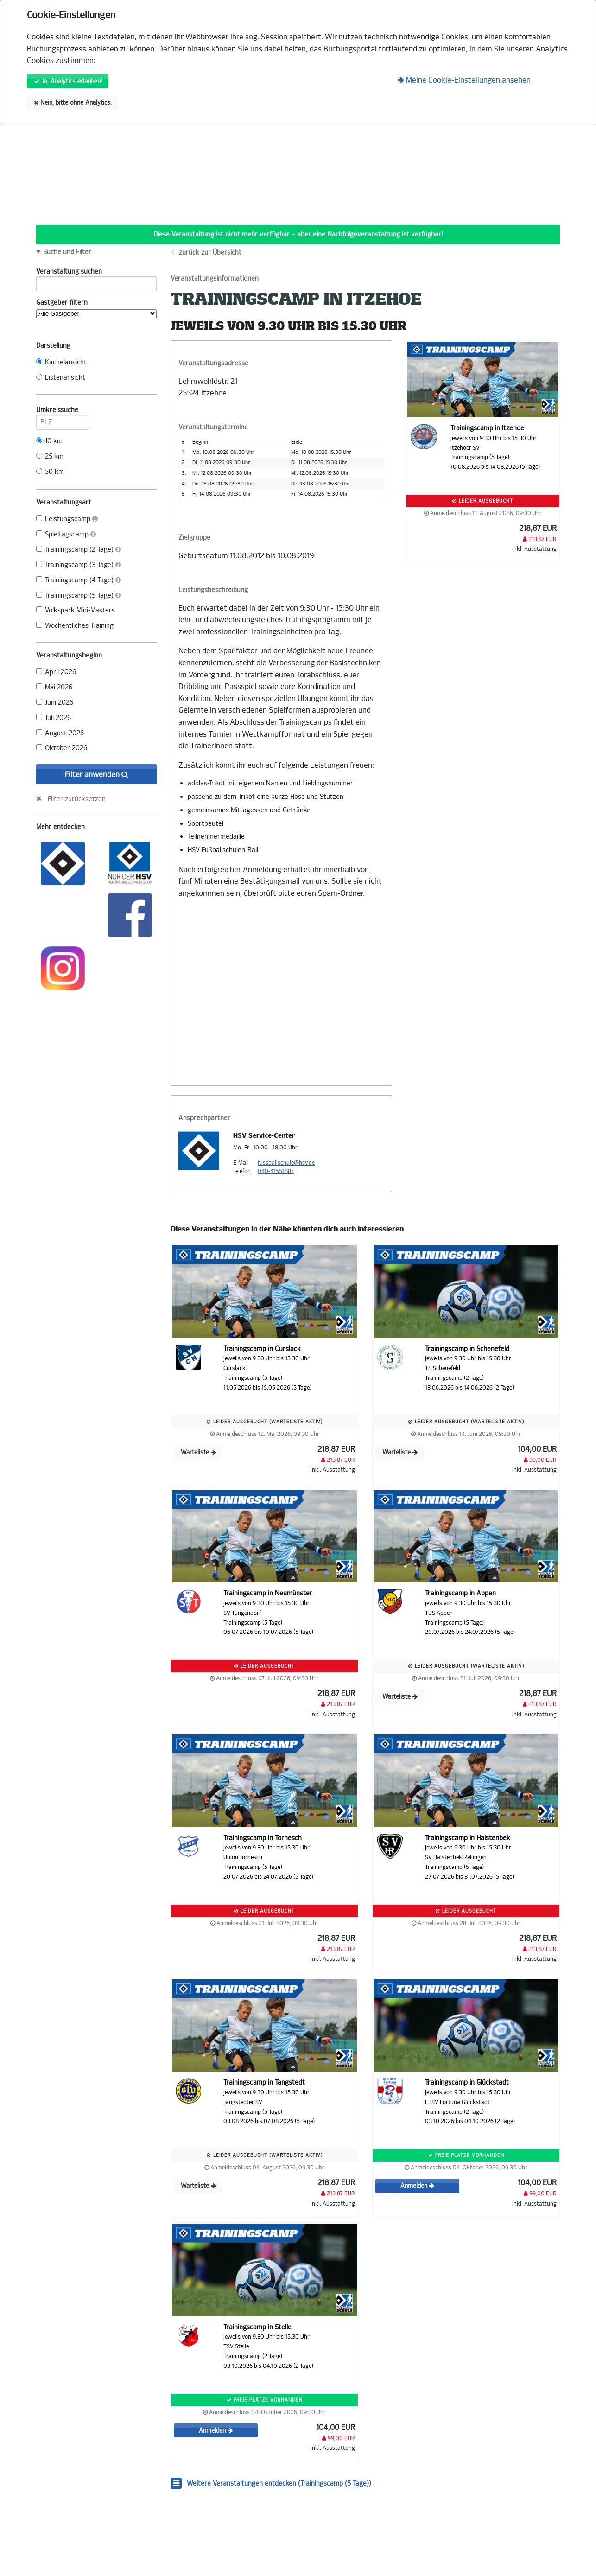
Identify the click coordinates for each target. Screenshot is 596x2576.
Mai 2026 (54, 687)
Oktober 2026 (61, 748)
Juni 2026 (54, 703)
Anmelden (417, 2185)
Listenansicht (60, 378)
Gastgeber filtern (96, 308)
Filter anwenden (96, 774)
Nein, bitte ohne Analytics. (73, 102)
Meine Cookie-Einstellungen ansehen (464, 80)
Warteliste (198, 1452)
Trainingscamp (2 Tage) (78, 550)
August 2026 (60, 733)
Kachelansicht (61, 362)
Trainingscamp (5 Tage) (78, 595)
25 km (49, 456)
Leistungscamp (67, 519)
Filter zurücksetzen (77, 799)
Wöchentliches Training (75, 626)
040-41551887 (276, 1171)
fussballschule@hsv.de (286, 1163)
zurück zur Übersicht (210, 252)
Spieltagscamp (66, 534)
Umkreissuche (62, 411)
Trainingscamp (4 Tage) (78, 580)
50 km (50, 472)
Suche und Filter (67, 252)
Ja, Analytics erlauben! (68, 81)
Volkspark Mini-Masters (75, 610)
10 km (49, 441)
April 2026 (56, 672)
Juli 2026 (53, 718)
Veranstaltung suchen (96, 273)
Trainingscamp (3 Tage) (78, 565)
